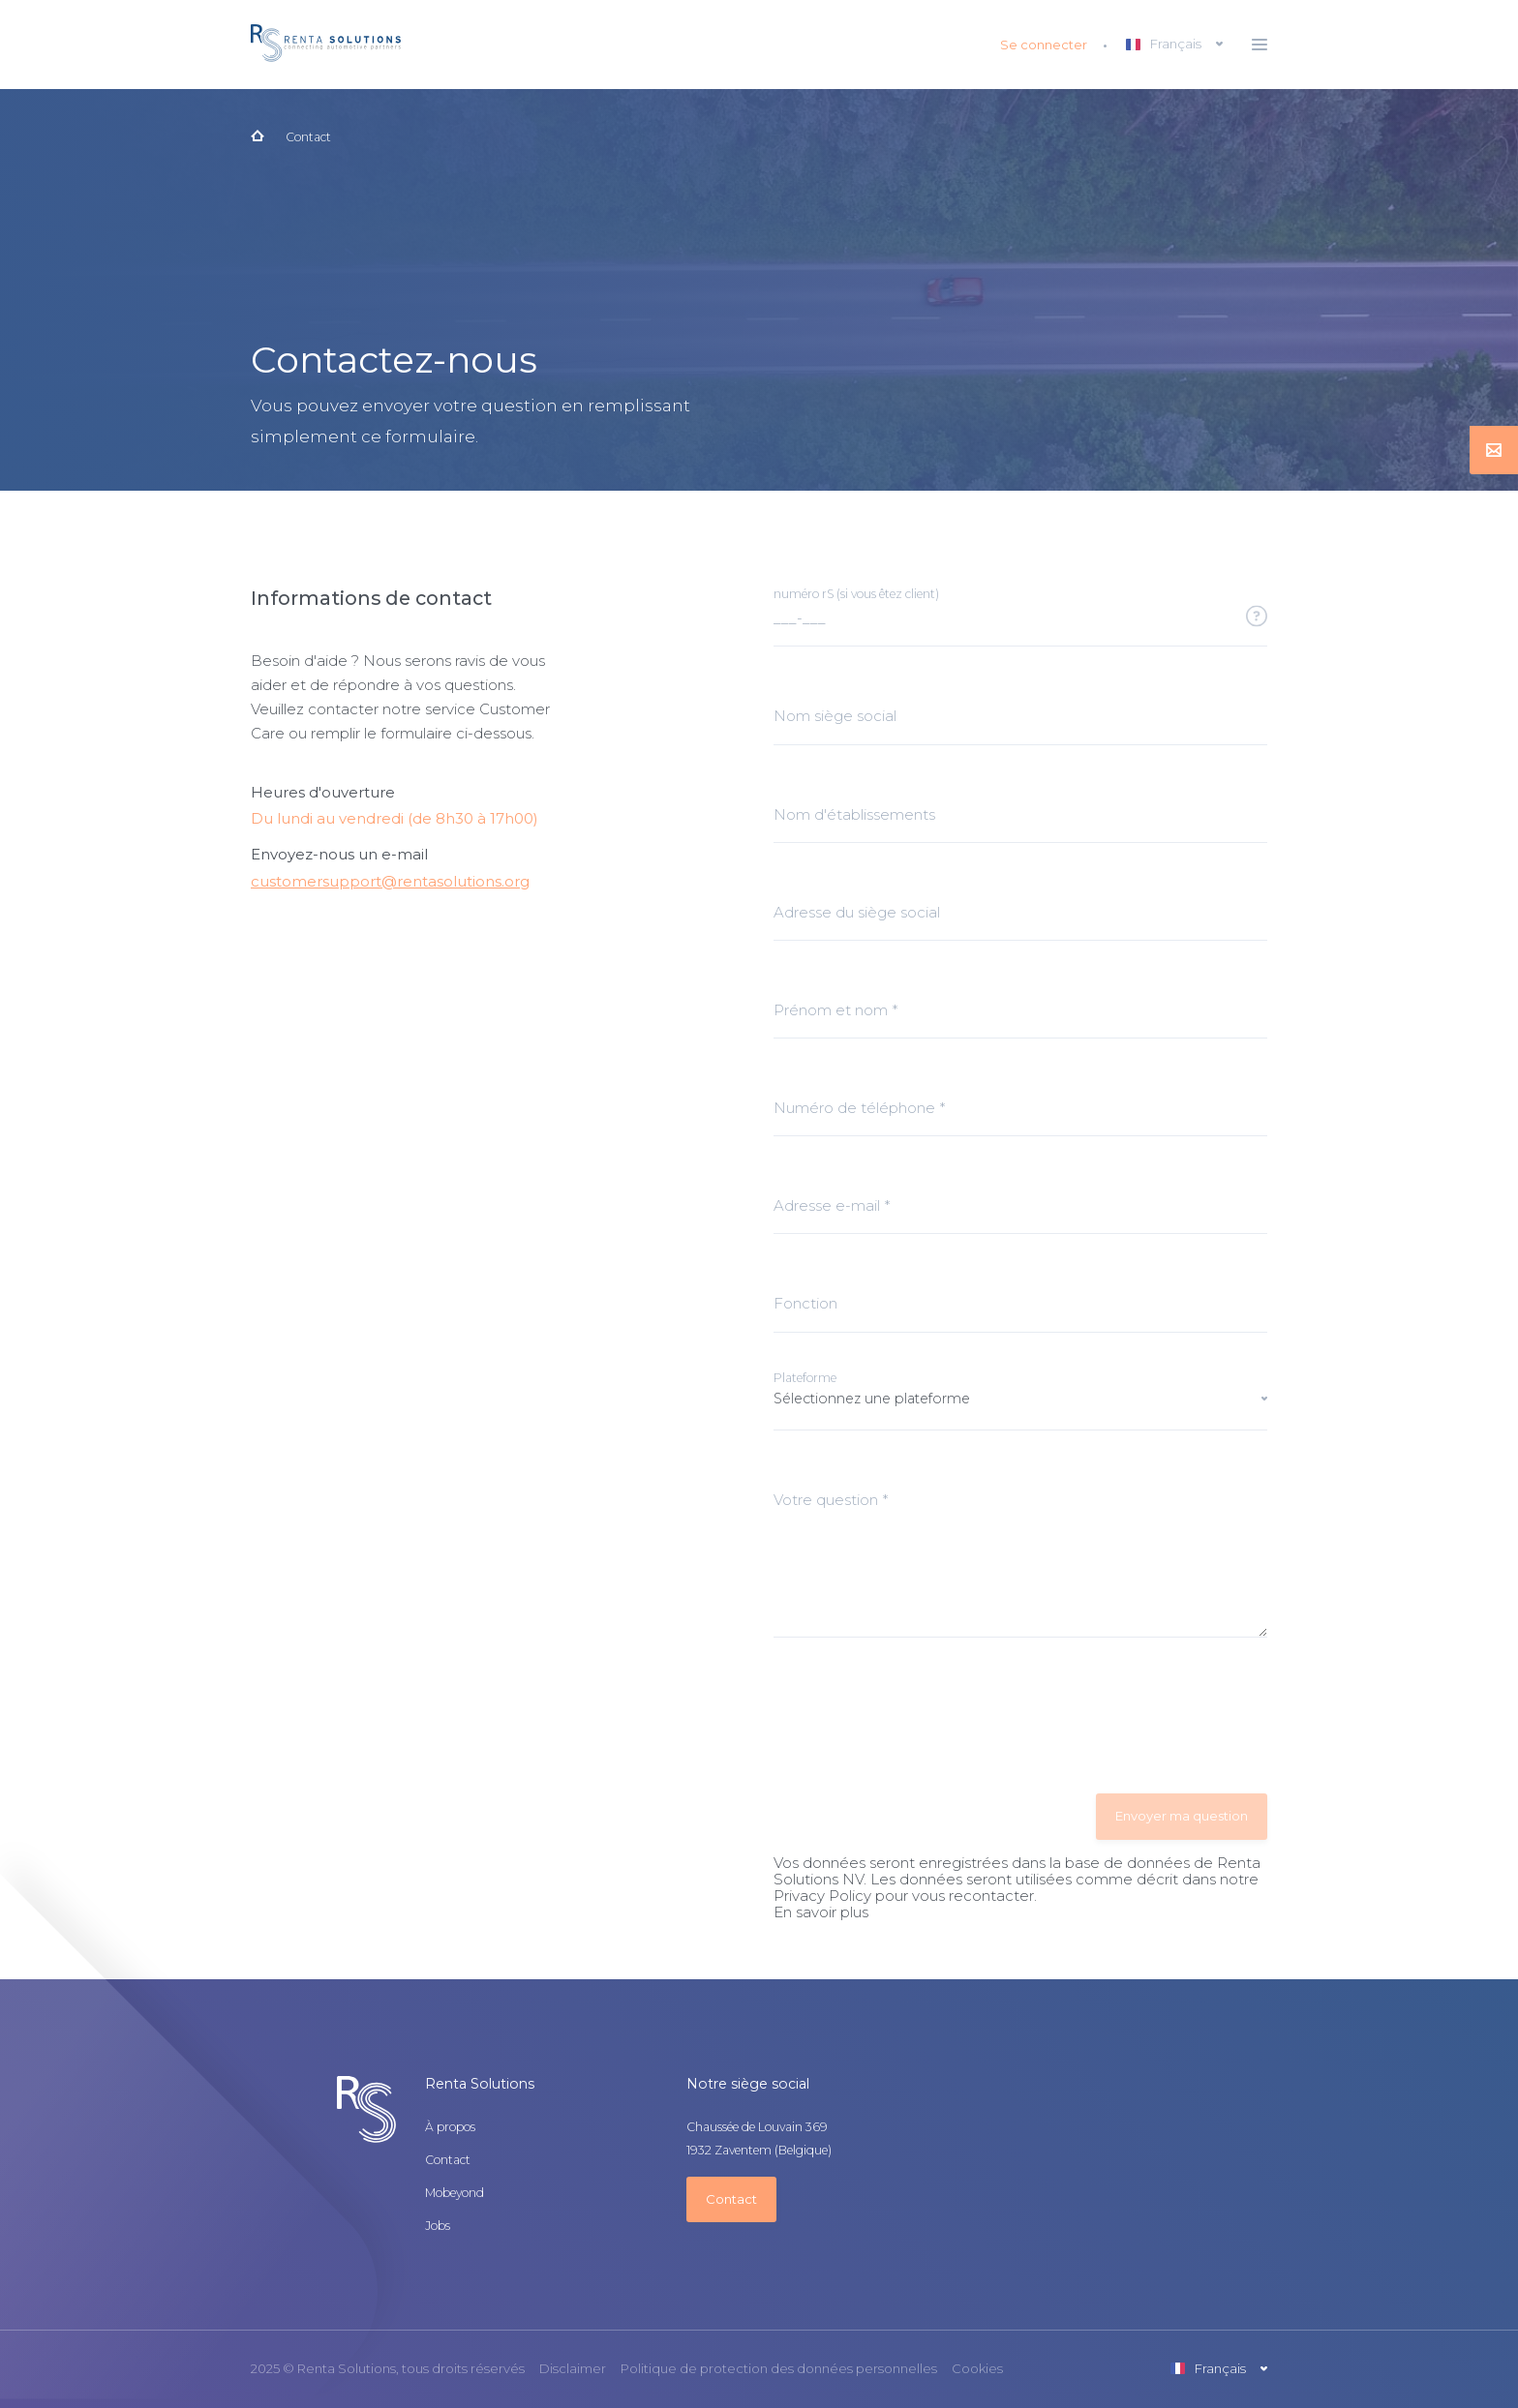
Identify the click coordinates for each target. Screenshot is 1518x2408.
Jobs (437, 2226)
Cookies (977, 2369)
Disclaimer (572, 2369)
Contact (308, 137)
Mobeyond (454, 2193)
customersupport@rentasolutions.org (390, 881)
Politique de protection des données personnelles (779, 2369)
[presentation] (921, 1717)
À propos (450, 2127)
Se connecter (1043, 44)
